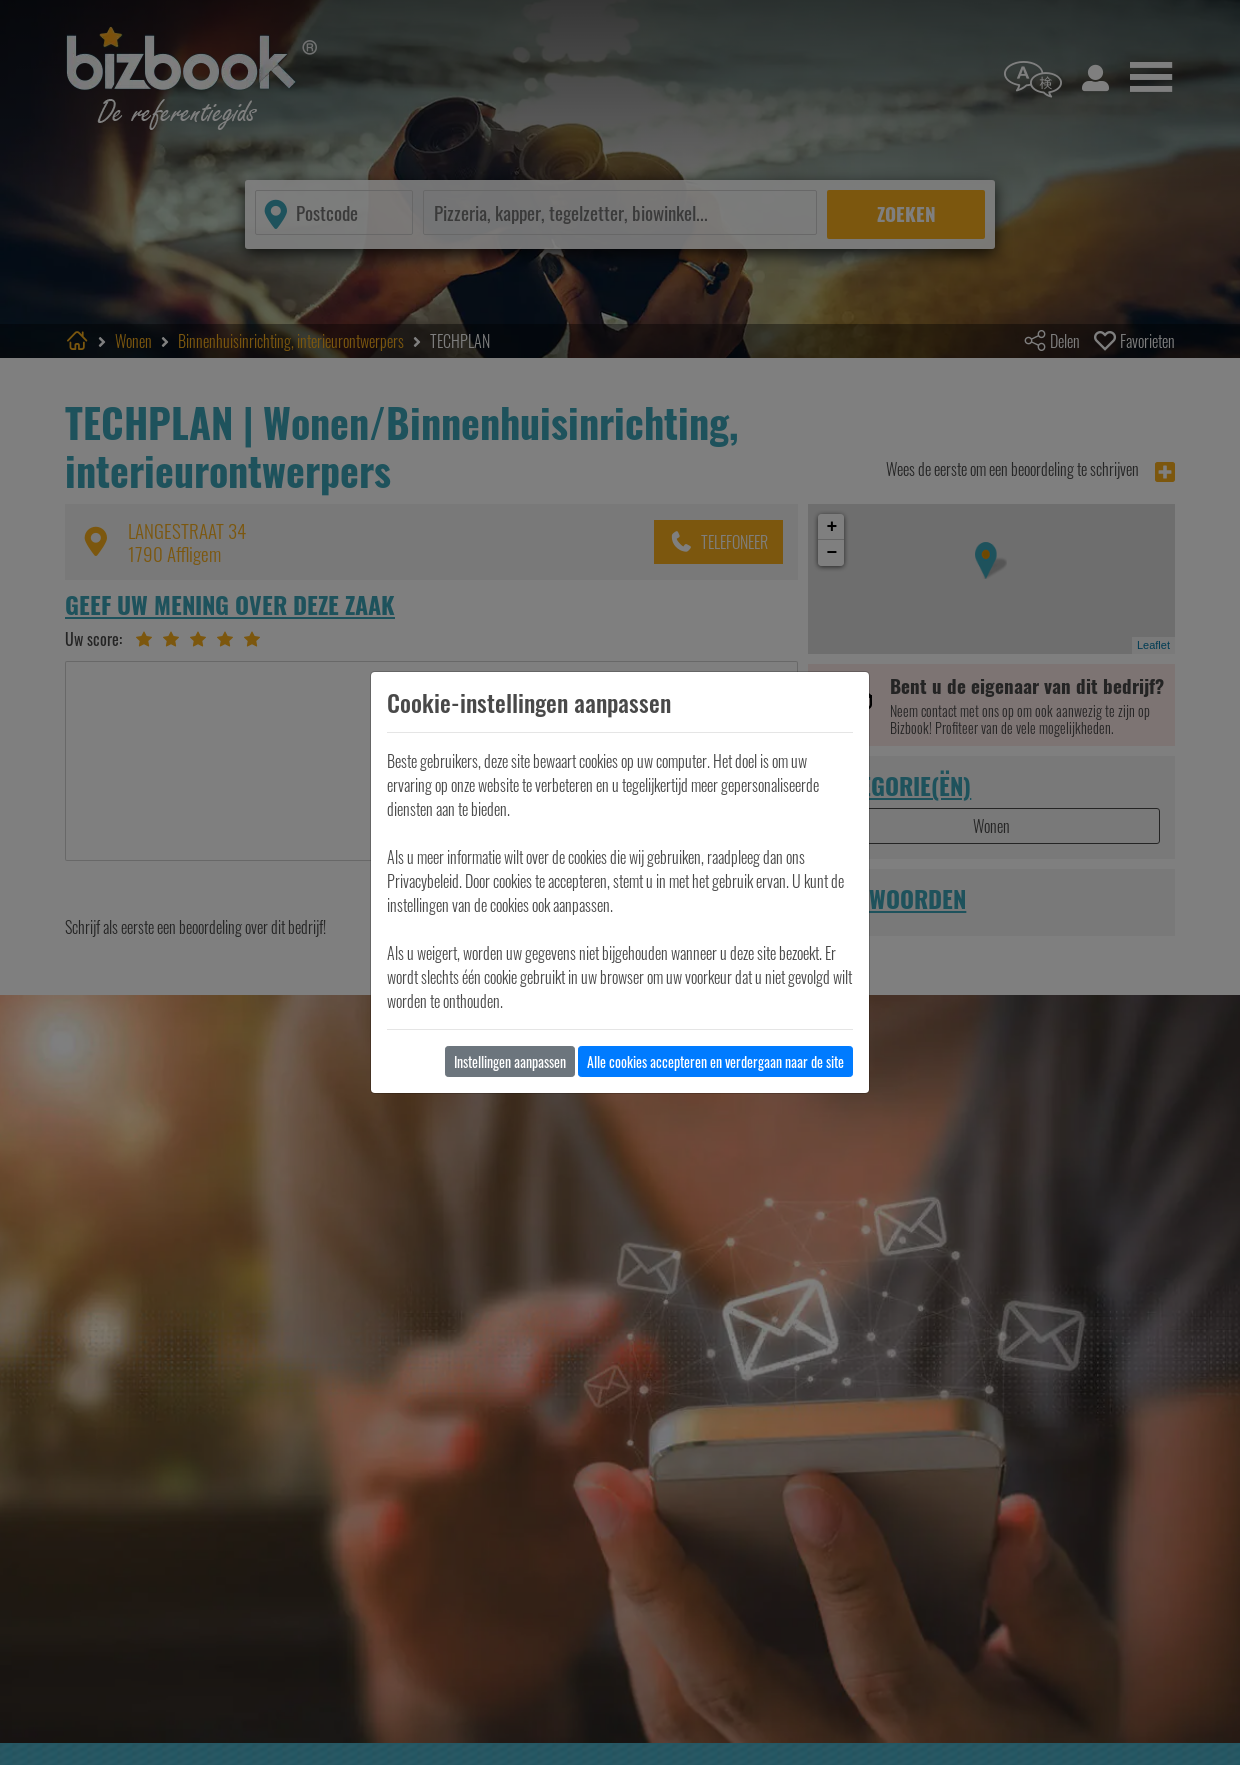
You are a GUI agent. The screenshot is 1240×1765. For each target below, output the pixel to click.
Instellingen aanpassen (510, 1061)
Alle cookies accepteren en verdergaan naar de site (715, 1061)
